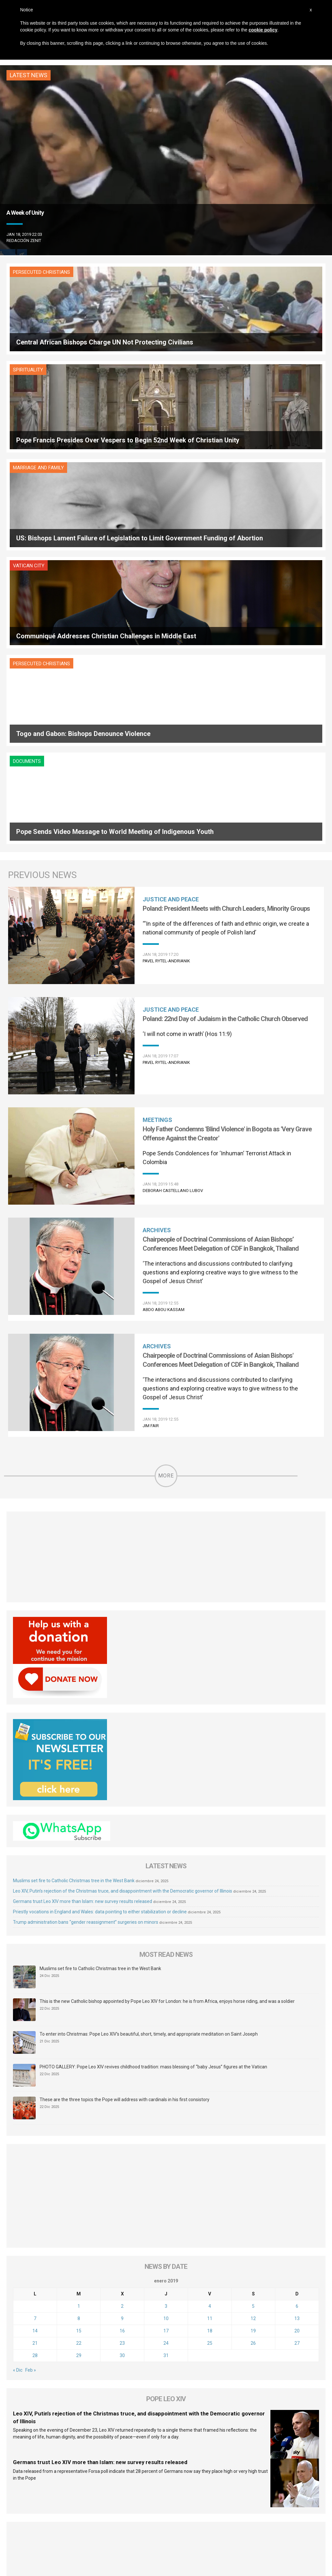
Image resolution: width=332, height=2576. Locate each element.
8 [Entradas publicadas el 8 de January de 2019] (78, 2025)
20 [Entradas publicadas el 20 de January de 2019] (297, 2037)
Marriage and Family (38, 370)
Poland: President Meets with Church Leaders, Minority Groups (226, 615)
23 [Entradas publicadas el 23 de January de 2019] (122, 2049)
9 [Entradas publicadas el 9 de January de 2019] (122, 2025)
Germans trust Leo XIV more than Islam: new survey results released (82, 1607)
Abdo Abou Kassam (163, 1015)
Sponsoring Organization (155, 2501)
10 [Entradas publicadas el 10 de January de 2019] (166, 2025)
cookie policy (263, 29)
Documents (188, 468)
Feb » (30, 2076)
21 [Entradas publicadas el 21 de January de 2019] (35, 2049)
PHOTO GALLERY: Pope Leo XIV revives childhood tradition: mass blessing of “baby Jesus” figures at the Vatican (153, 1773)
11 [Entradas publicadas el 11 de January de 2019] (209, 2025)
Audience (111, 2501)
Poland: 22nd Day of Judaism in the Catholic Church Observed (225, 725)
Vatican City (189, 370)
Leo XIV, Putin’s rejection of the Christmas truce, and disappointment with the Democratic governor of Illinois (122, 1597)
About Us (72, 2501)
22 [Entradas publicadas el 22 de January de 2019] (78, 2049)
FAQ (92, 2501)
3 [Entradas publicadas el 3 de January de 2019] (166, 2012)
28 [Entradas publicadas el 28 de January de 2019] (35, 2061)
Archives (157, 936)
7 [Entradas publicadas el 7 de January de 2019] (35, 2025)
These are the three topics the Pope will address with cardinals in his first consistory (124, 1806)
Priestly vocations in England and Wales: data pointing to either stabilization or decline (100, 1617)
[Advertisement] (166, 1263)
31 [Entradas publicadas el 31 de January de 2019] (166, 2061)
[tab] (134, 2356)
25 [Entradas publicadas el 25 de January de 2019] (209, 2049)
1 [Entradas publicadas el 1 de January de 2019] (78, 2012)
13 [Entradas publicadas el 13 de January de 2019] (297, 2025)
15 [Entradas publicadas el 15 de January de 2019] (78, 2037)
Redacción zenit (23, 240)
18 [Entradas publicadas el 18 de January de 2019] (209, 2037)
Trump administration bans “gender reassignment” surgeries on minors (85, 1628)
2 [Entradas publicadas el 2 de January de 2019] (122, 2012)
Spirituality (189, 272)
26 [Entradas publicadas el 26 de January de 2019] (253, 2049)
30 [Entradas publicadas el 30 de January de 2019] (122, 2061)
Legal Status (201, 2501)
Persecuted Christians (41, 272)
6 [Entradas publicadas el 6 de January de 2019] (297, 2012)
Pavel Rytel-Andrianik (166, 667)
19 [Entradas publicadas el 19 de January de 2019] (253, 2037)
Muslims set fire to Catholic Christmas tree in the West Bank (74, 1586)
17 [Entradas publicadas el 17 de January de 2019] (166, 2037)
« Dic (17, 2076)
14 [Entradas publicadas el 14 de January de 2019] (35, 2037)
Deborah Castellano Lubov (173, 896)
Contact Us (258, 2501)
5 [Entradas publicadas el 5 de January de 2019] (253, 2012)
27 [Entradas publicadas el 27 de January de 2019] (297, 2049)
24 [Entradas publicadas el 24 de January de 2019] (166, 2049)
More (166, 1182)
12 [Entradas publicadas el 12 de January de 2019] (253, 2025)
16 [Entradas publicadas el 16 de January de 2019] (122, 2037)
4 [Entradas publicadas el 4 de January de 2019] (209, 2012)
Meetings (157, 826)
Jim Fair (151, 1131)
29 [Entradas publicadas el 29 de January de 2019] (78, 2061)
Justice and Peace (171, 605)
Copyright (230, 2501)
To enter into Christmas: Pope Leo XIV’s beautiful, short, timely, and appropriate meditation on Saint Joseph (149, 1740)
